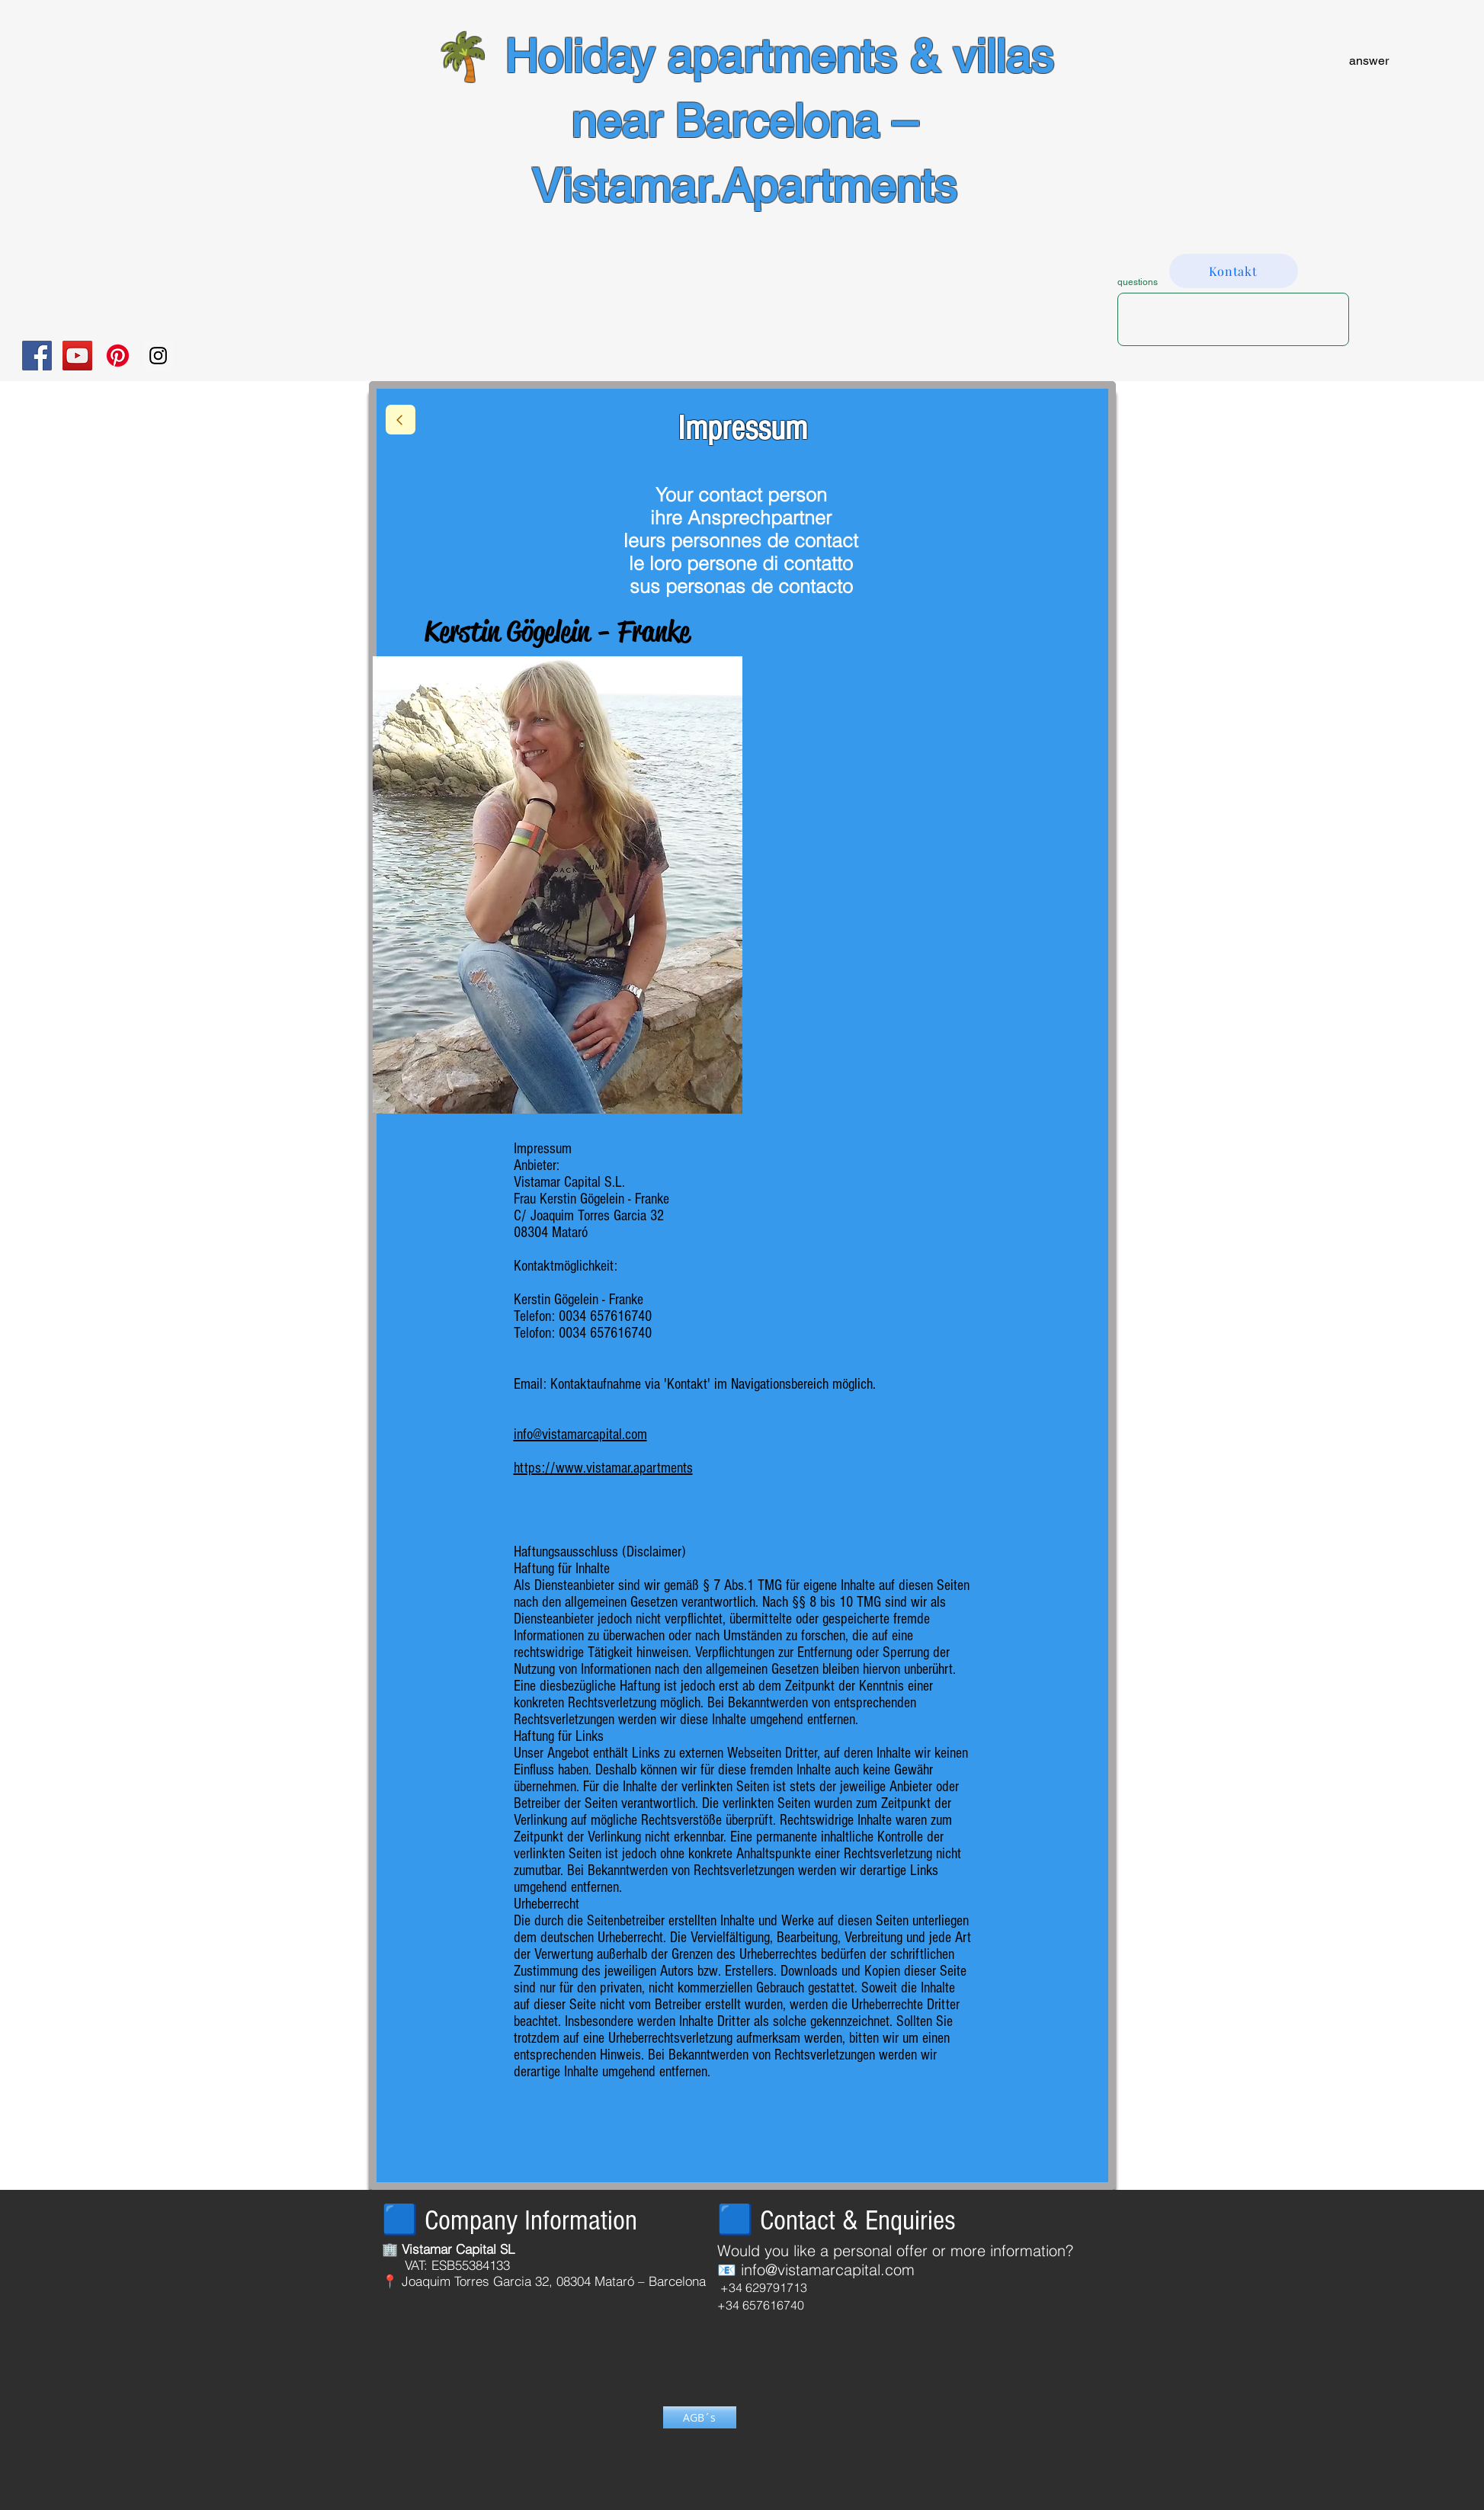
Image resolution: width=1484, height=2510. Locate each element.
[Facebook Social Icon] (37, 355)
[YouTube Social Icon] (77, 355)
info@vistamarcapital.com (828, 2269)
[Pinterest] (118, 355)
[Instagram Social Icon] (158, 355)
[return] (400, 419)
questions (1137, 282)
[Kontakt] (1233, 271)
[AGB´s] (699, 2417)
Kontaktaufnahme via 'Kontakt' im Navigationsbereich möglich (711, 1384)
